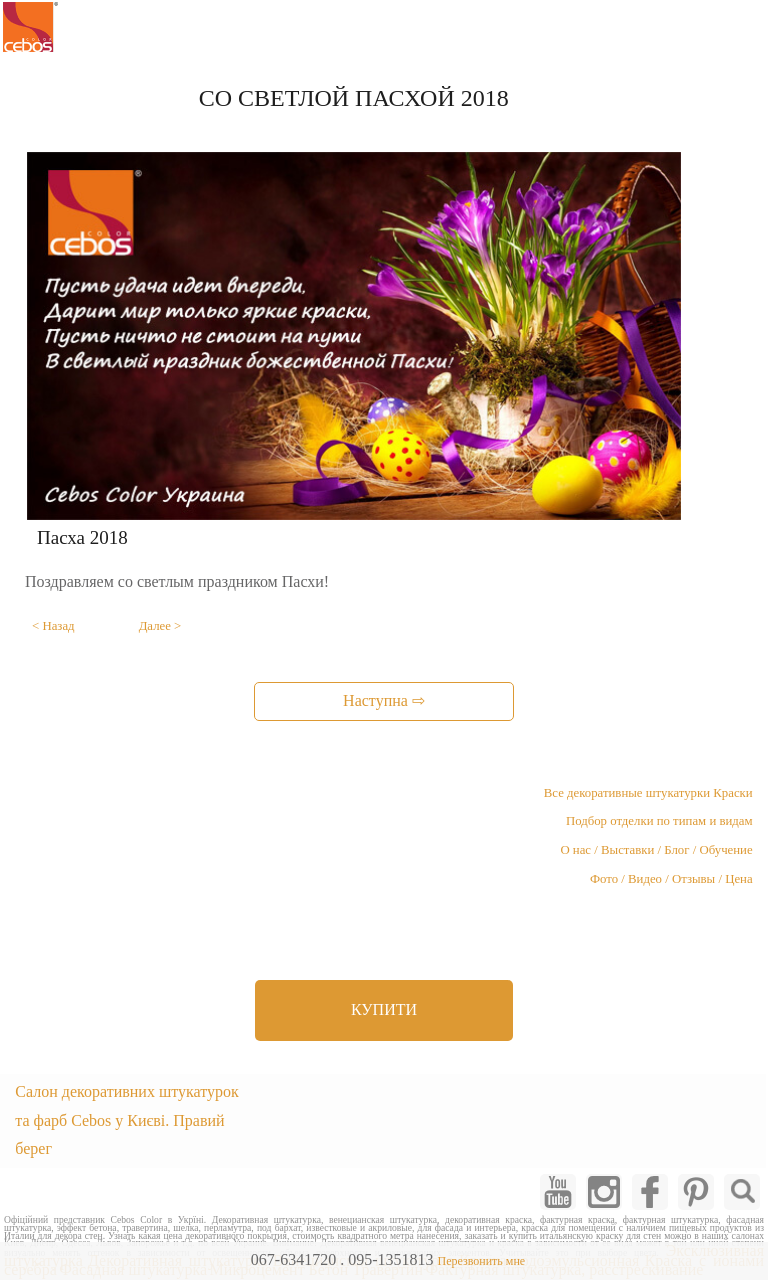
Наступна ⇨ (384, 700)
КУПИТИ (384, 1009)
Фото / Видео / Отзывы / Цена (671, 879)
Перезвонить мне (481, 1261)
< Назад (53, 626)
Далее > (160, 626)
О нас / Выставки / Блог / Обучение (656, 850)
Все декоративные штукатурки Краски (648, 793)
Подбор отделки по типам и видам (659, 821)
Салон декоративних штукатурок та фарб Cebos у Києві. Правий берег (126, 1120)
